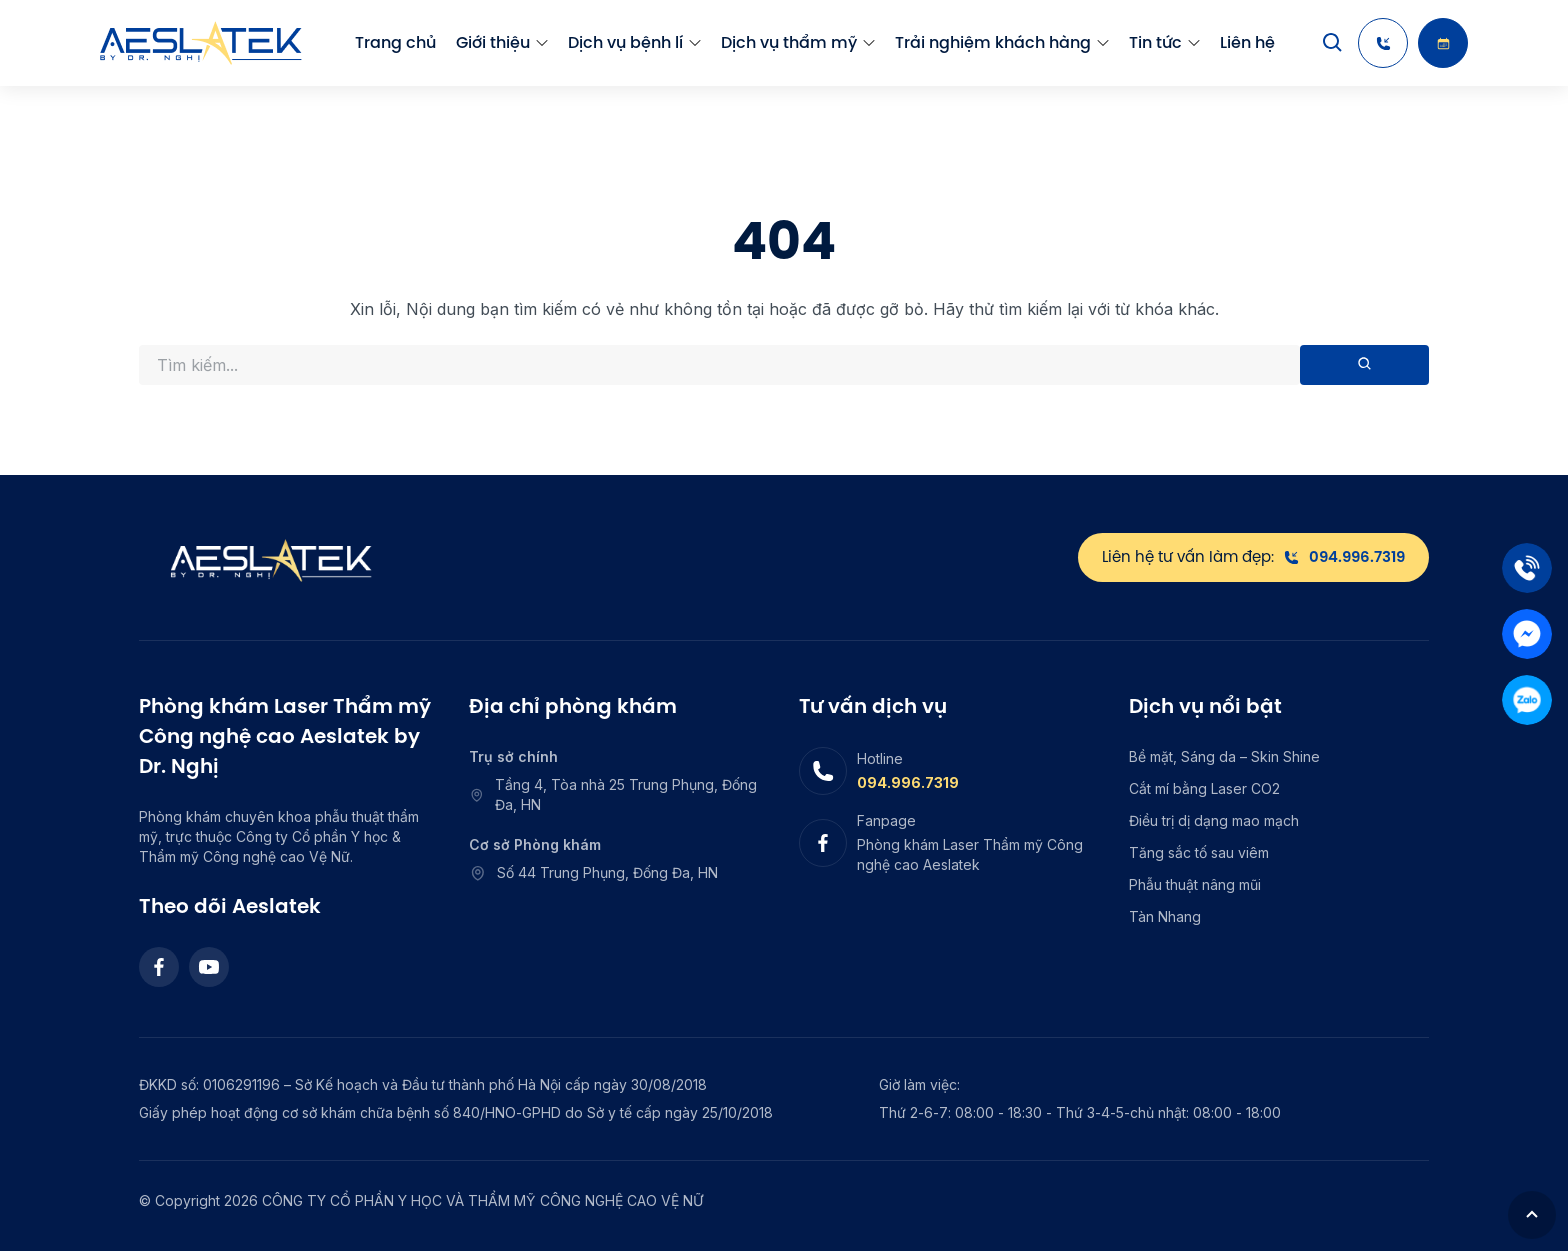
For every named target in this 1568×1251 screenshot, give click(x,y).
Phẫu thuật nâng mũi (1195, 884)
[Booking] (1443, 43)
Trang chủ (395, 42)
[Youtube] (209, 967)
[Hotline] (1383, 43)
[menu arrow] (542, 43)
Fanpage (886, 820)
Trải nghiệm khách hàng (993, 42)
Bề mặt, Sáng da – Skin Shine (1224, 756)
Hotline (880, 758)
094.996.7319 (908, 782)
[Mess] (1527, 634)
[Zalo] (1527, 700)
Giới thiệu (493, 42)
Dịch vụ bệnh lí (625, 42)
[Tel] (1527, 568)
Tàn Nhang (1165, 916)
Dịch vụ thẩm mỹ (789, 42)
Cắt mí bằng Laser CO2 (1204, 788)
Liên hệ (1247, 42)
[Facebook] (159, 967)
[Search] (1333, 43)
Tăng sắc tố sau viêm (1199, 852)
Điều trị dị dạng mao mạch (1214, 820)
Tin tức (1155, 42)
